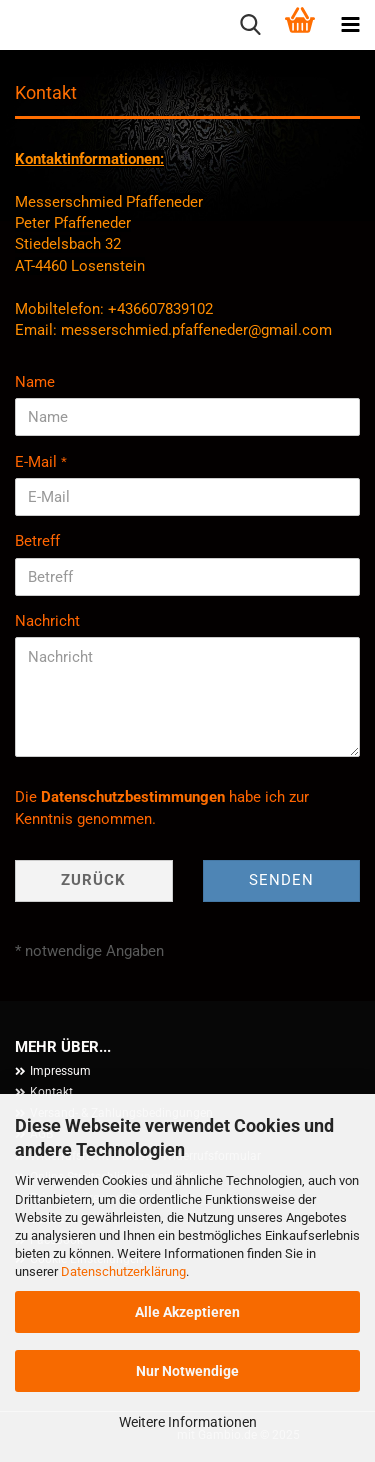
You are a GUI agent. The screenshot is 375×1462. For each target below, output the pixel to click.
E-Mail (38, 462)
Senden (281, 880)
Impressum (60, 1071)
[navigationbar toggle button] (350, 25)
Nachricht (47, 621)
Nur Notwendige (187, 1371)
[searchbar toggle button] (250, 25)
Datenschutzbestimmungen (133, 797)
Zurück (93, 880)
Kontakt (51, 1092)
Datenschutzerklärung (123, 1271)
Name (35, 382)
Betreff (37, 541)
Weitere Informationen (188, 1422)
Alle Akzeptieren (187, 1312)
